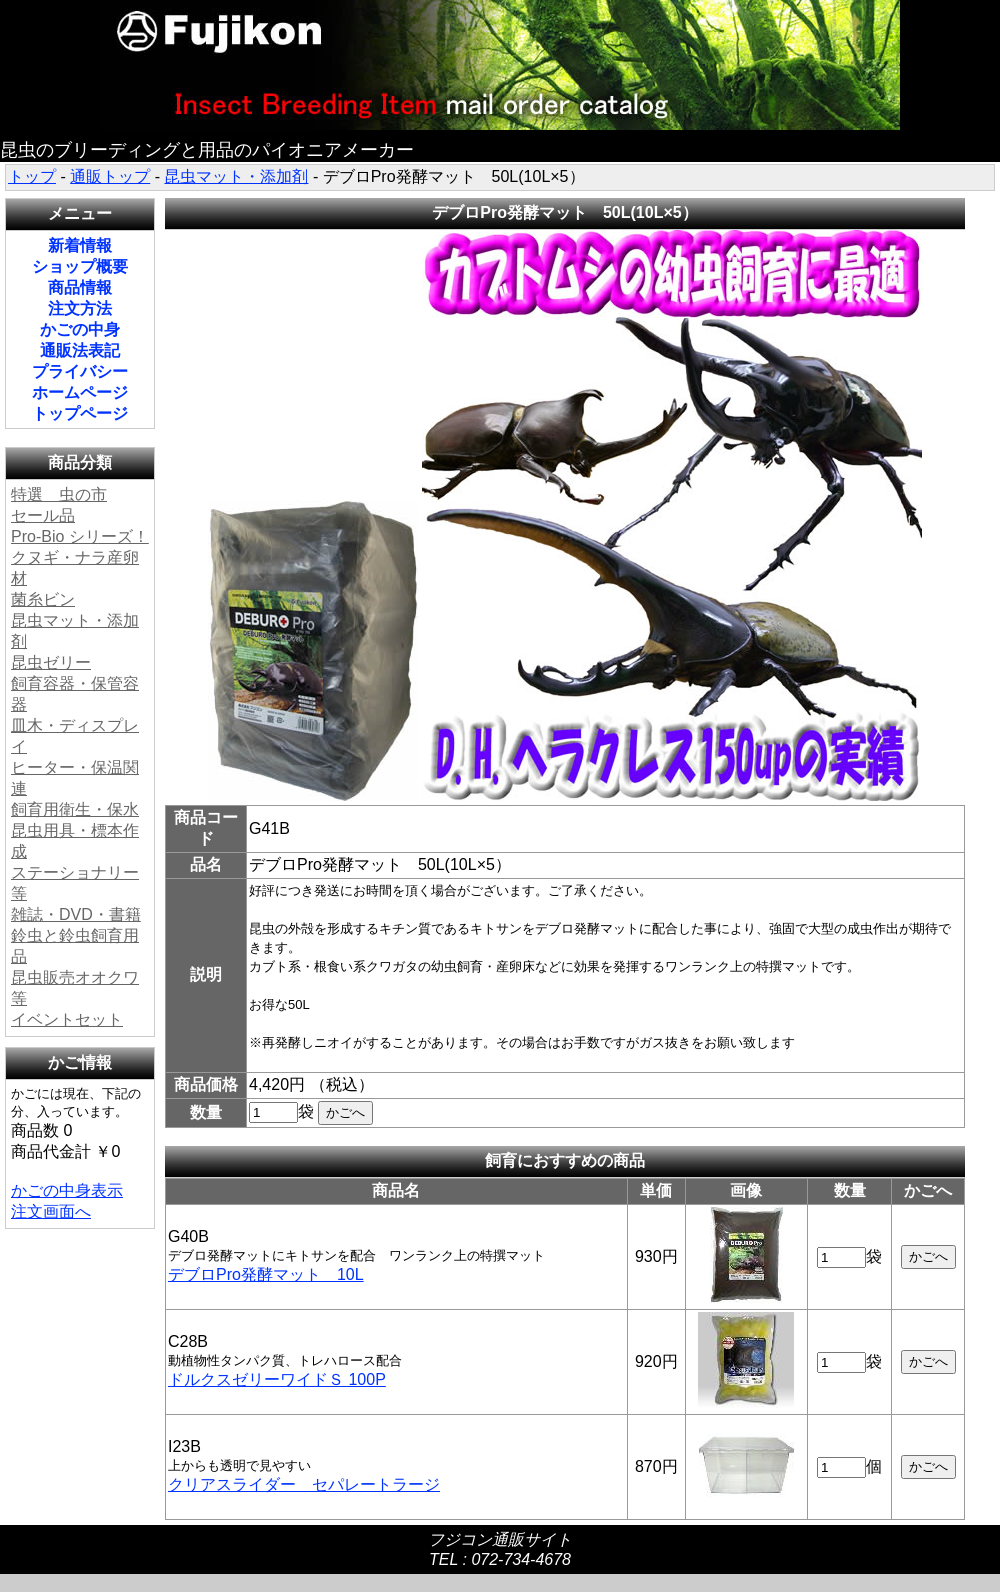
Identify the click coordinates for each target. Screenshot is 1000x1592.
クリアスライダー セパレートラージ (304, 1484)
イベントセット (67, 1019)
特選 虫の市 (59, 494)
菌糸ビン (43, 599)
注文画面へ (51, 1211)
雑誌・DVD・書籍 (76, 914)
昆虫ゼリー (51, 662)
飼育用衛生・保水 (75, 809)
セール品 (43, 515)
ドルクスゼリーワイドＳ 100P (277, 1379)
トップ (32, 176)
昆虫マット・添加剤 (236, 176)
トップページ (80, 413)
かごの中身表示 (67, 1190)
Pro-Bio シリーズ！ (80, 536)
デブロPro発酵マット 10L (266, 1274)
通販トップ (110, 176)
